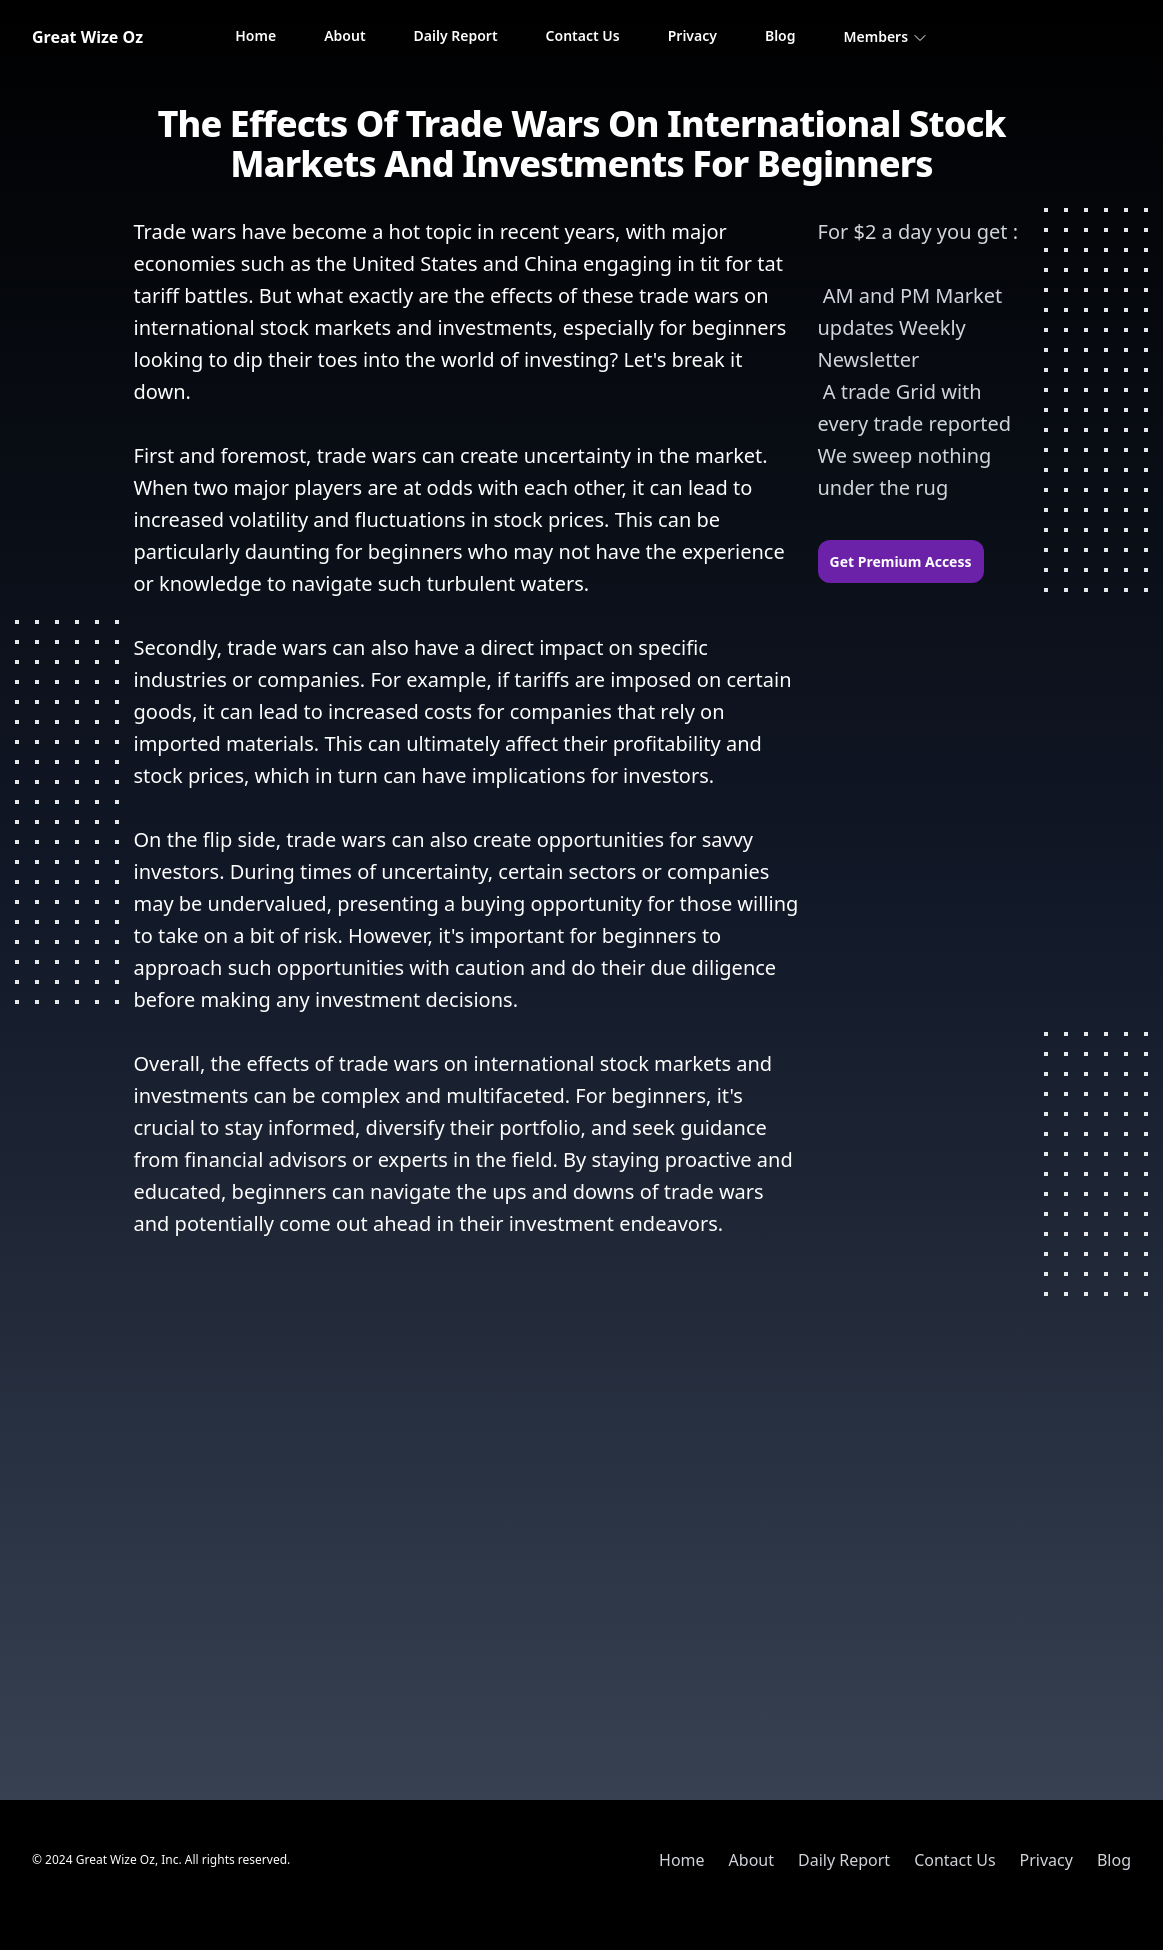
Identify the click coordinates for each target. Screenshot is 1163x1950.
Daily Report (456, 35)
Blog (780, 35)
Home (255, 35)
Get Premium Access (901, 561)
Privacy (692, 35)
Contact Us (583, 35)
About (344, 35)
